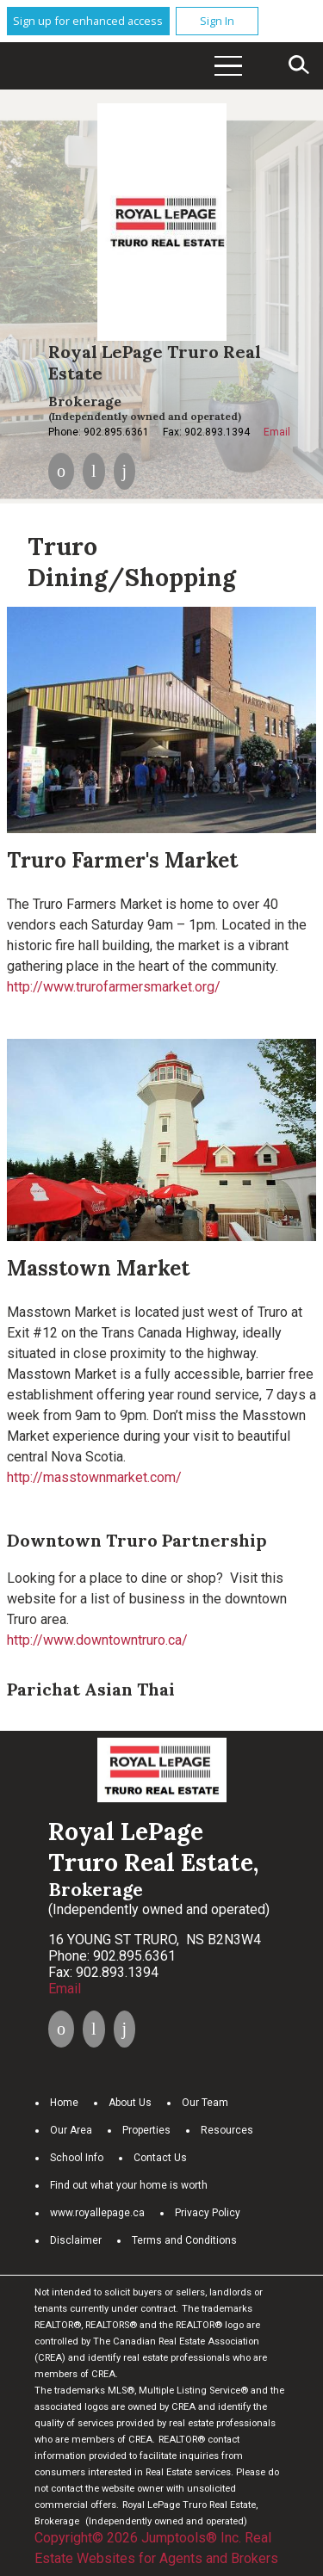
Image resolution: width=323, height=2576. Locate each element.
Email (277, 432)
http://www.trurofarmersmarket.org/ (114, 987)
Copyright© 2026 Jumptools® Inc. (137, 2538)
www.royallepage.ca (97, 2213)
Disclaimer (76, 2240)
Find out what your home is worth (129, 2185)
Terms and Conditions (184, 2240)
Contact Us (160, 2158)
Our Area (71, 2130)
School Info (76, 2158)
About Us (130, 2103)
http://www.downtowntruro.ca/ (97, 1640)
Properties (146, 2130)
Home (64, 2103)
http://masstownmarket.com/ (94, 1477)
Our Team (205, 2103)
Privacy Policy (207, 2213)
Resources (227, 2130)
